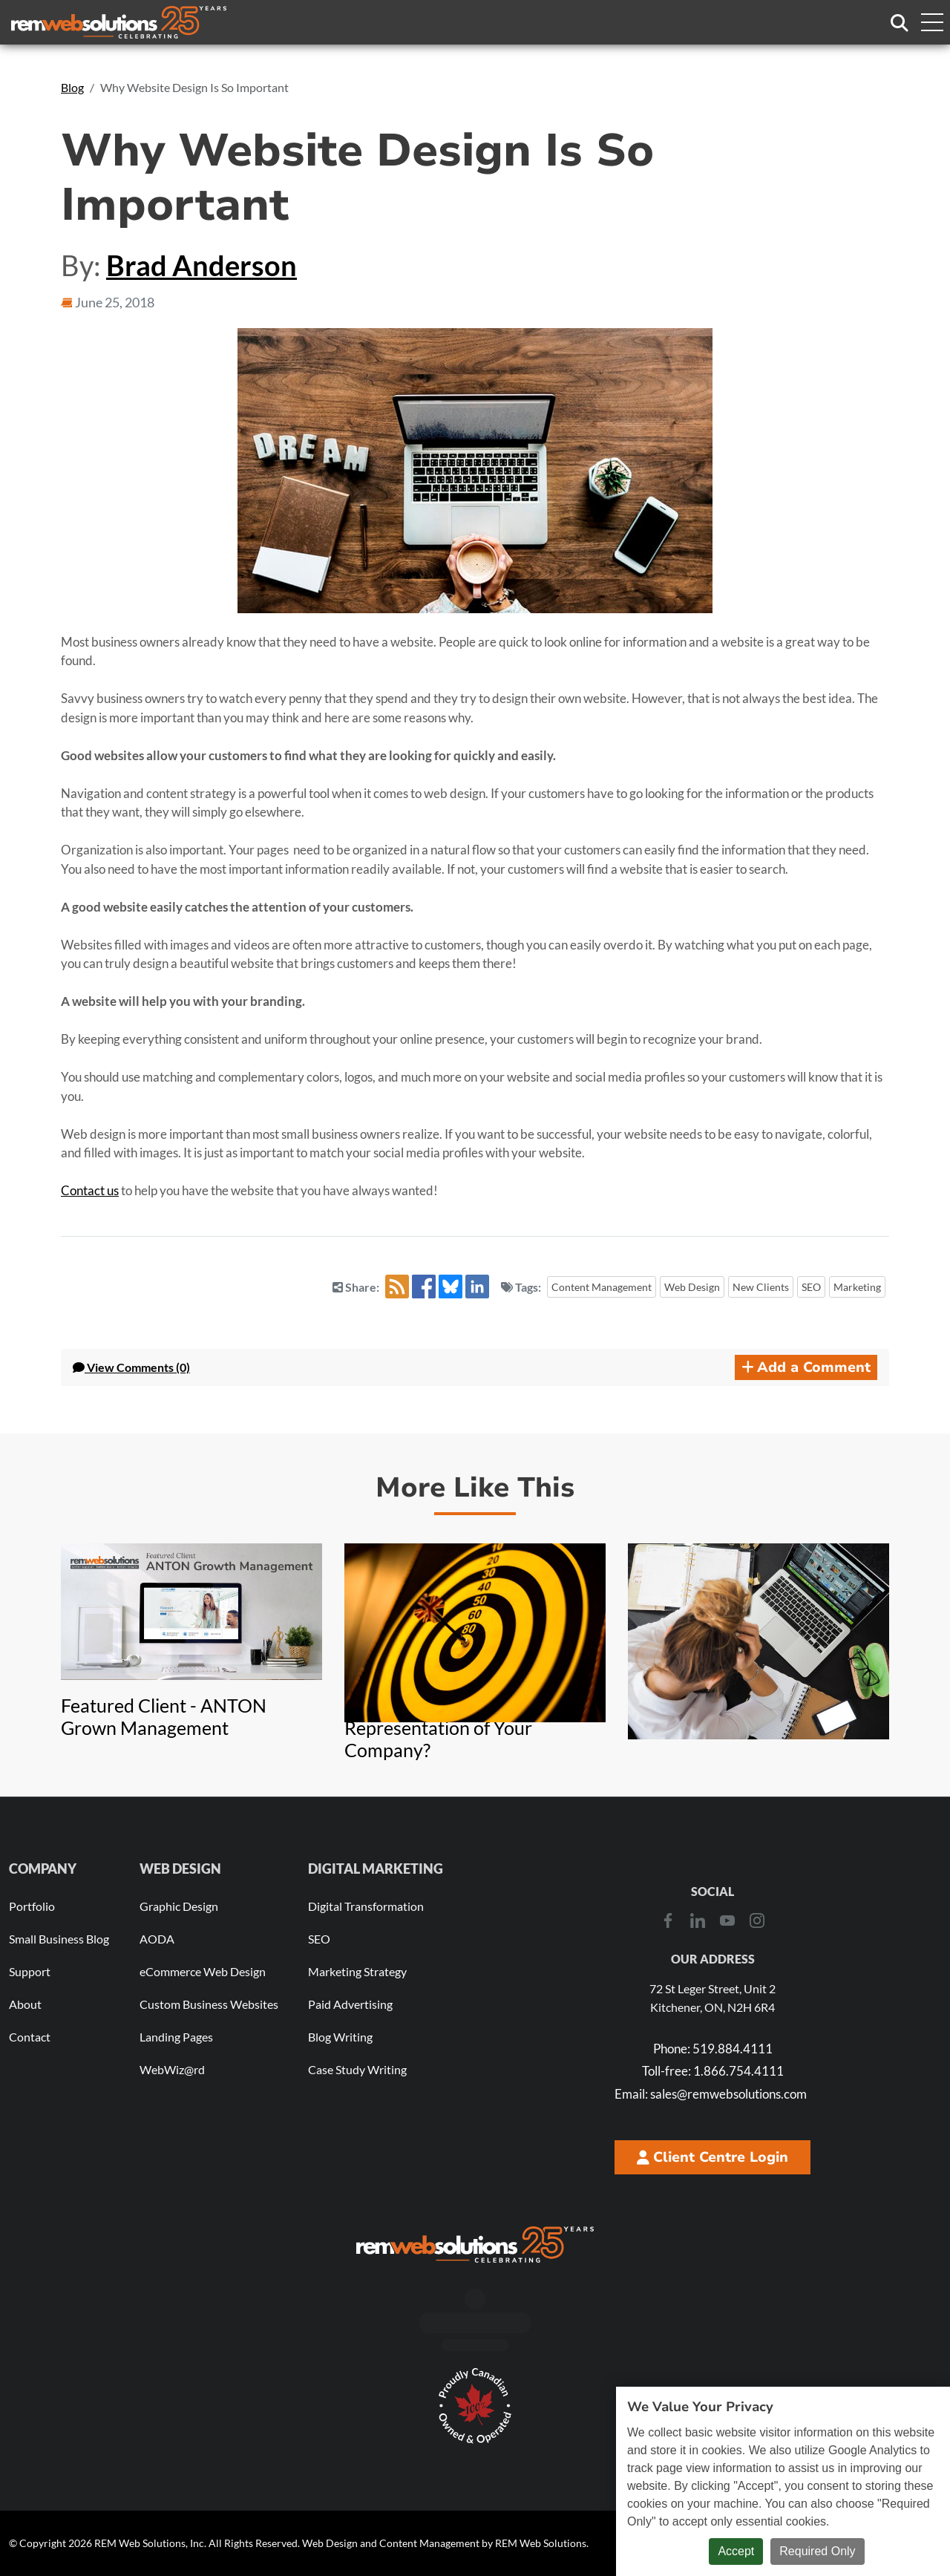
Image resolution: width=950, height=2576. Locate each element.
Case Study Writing (357, 2069)
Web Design (692, 1287)
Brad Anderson (201, 265)
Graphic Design (179, 1906)
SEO (811, 1287)
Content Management (601, 1287)
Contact (29, 2037)
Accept (736, 2551)
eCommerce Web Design (203, 1971)
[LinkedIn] (697, 1920)
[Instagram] (757, 1920)
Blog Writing (340, 2037)
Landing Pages (176, 2037)
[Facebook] (668, 1920)
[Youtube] (727, 1920)
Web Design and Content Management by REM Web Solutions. (445, 2543)
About (25, 2004)
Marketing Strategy (357, 1971)
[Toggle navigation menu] (931, 22)
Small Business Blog (59, 1939)
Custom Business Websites (209, 2004)
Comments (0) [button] (131, 1367)
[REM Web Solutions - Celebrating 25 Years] (475, 2244)
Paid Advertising (350, 2004)
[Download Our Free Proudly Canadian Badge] (475, 2406)
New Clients (761, 1287)
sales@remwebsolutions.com (711, 2094)
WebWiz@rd (172, 2069)
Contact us (90, 1190)
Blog (72, 87)
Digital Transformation (366, 1906)
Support (29, 1971)
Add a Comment (806, 1367)
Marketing (857, 1287)
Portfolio (32, 1906)
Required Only (817, 2551)
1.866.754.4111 (713, 2071)
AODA (157, 1939)
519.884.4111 (713, 2048)
